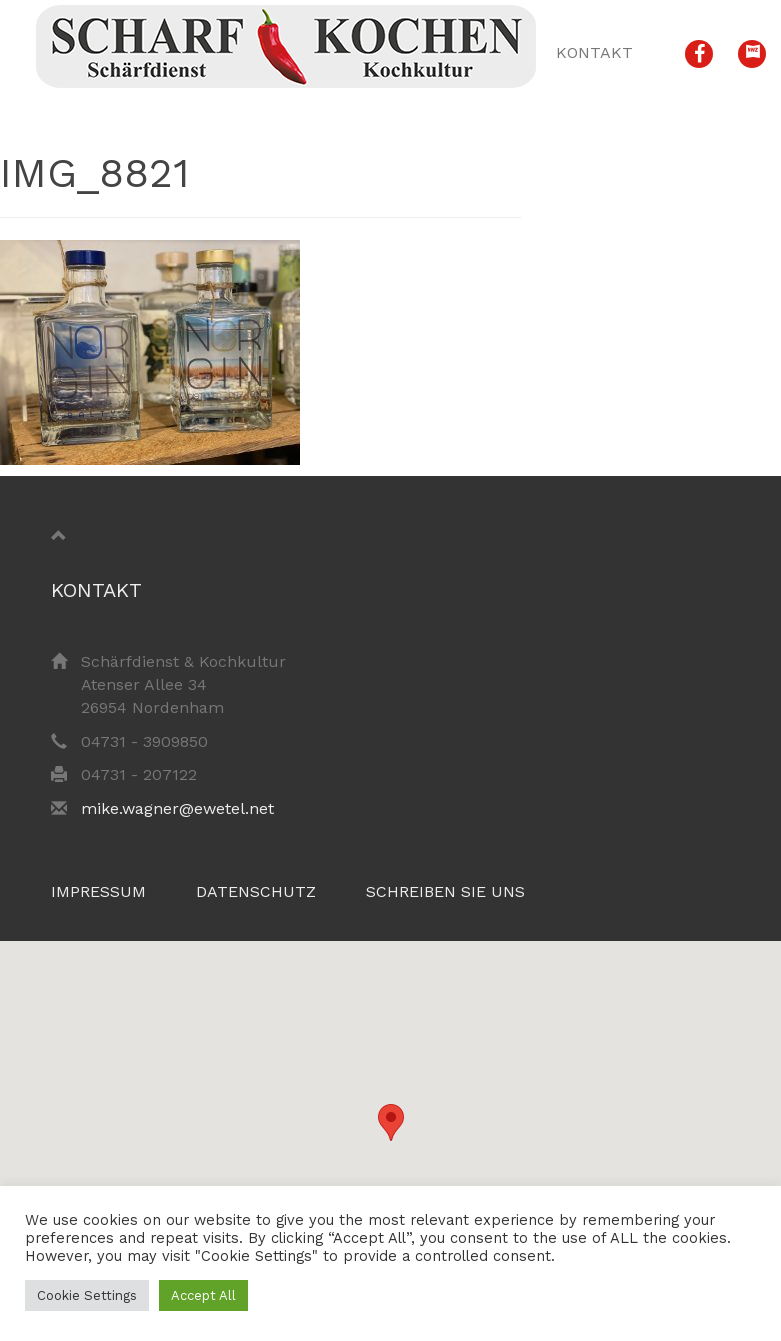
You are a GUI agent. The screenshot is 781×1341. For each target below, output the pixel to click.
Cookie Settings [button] (87, 1295)
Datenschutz (256, 891)
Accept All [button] (203, 1295)
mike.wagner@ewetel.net (177, 808)
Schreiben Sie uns (445, 891)
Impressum (98, 891)
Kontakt (594, 52)
